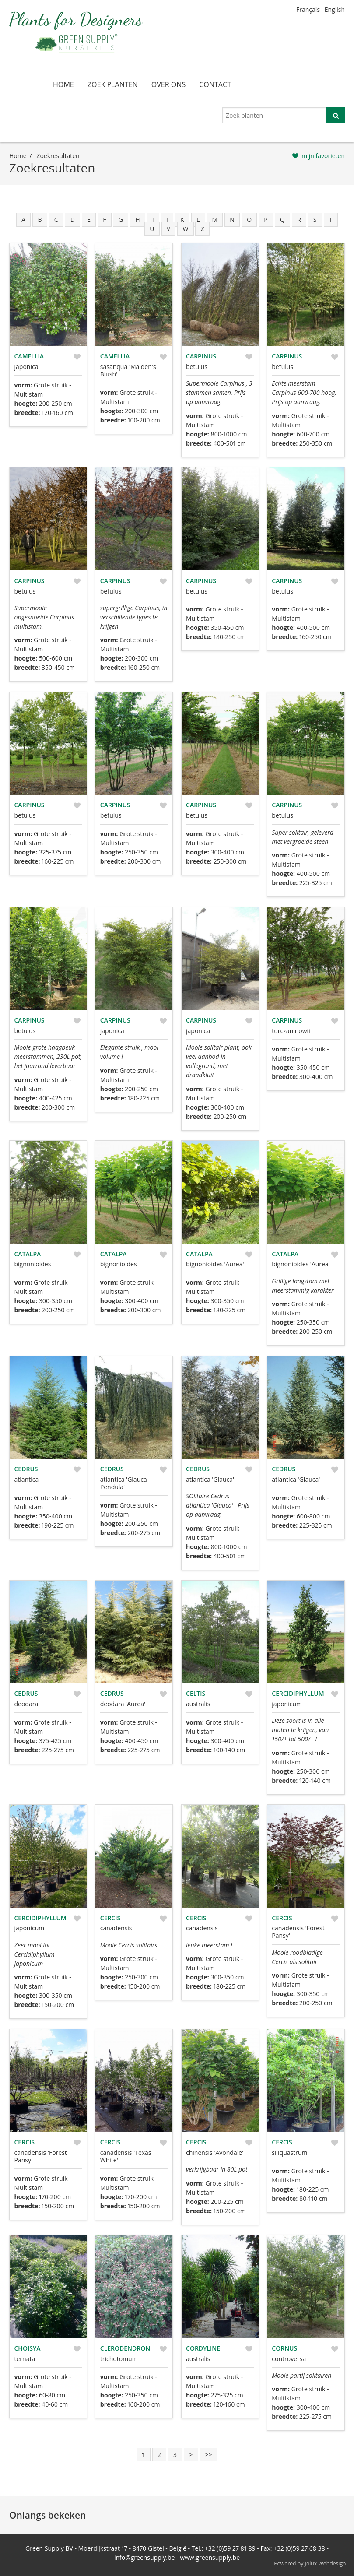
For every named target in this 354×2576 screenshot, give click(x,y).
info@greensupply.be (144, 2557)
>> (208, 2454)
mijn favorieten (323, 155)
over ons (168, 84)
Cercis (110, 1918)
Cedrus (26, 1469)
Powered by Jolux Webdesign (310, 2563)
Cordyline (203, 2348)
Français (308, 9)
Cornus (284, 2348)
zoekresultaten (57, 155)
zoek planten (113, 84)
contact (215, 84)
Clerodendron (125, 2348)
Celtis (195, 1693)
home (63, 84)
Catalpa (27, 1254)
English (335, 9)
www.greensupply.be (210, 2557)
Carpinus (201, 356)
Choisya (27, 2348)
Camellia (29, 356)
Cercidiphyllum (298, 1693)
